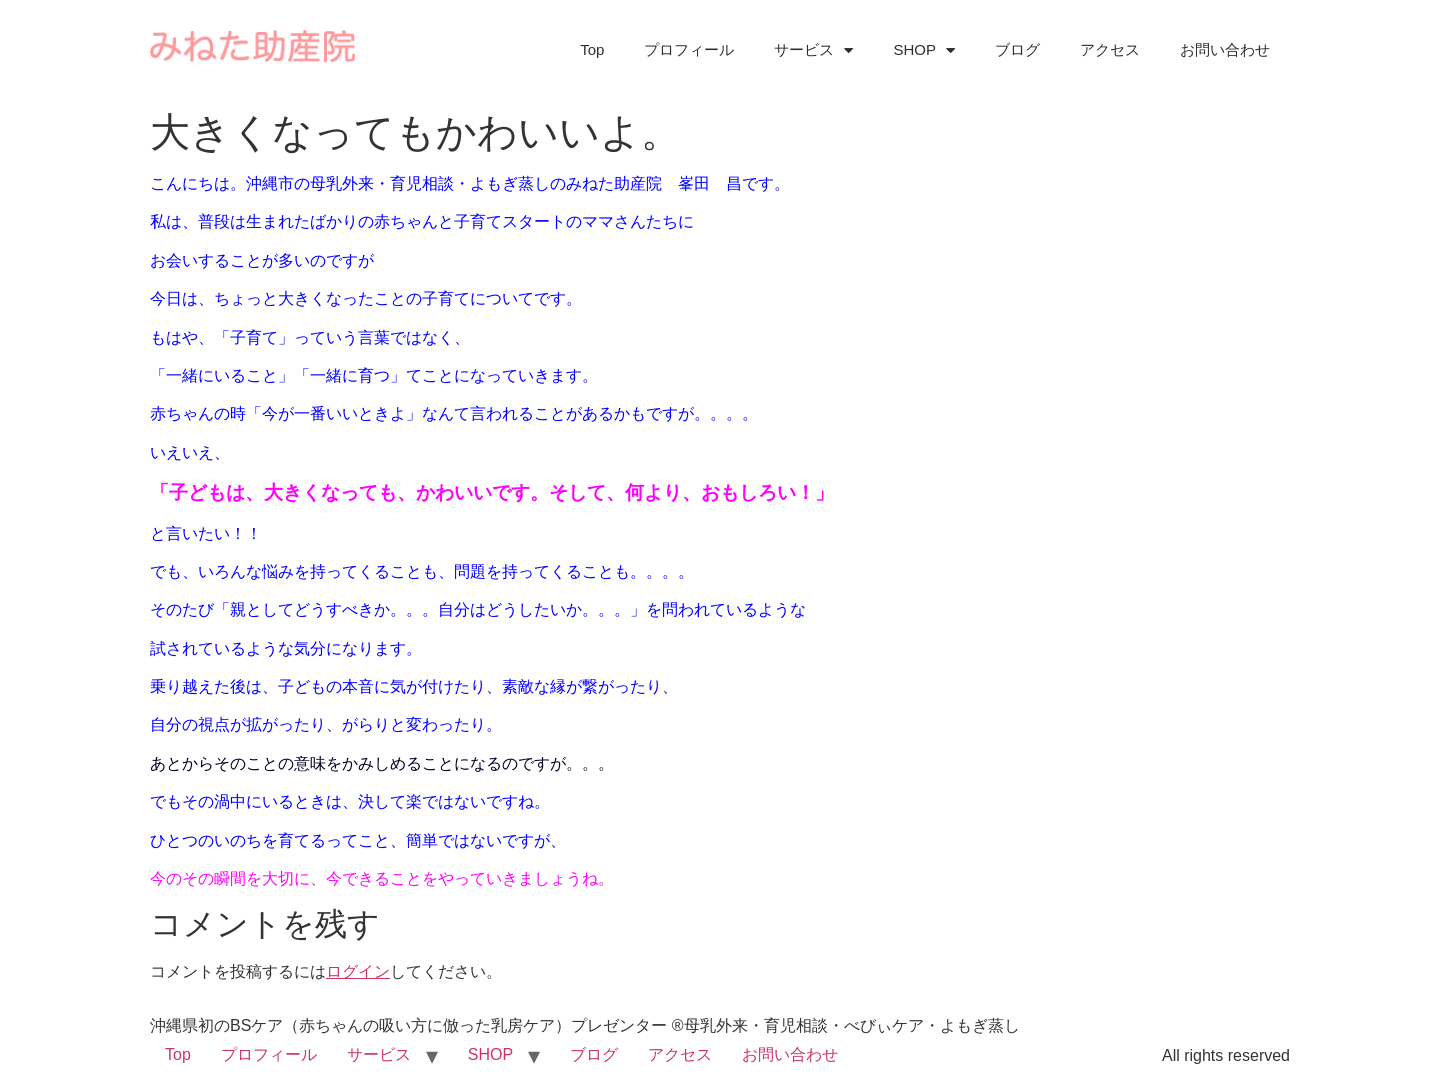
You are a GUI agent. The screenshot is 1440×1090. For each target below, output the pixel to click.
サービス (813, 50)
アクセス (1110, 49)
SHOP (924, 50)
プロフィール (689, 49)
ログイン (358, 971)
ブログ (1017, 49)
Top (592, 49)
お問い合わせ (1225, 49)
